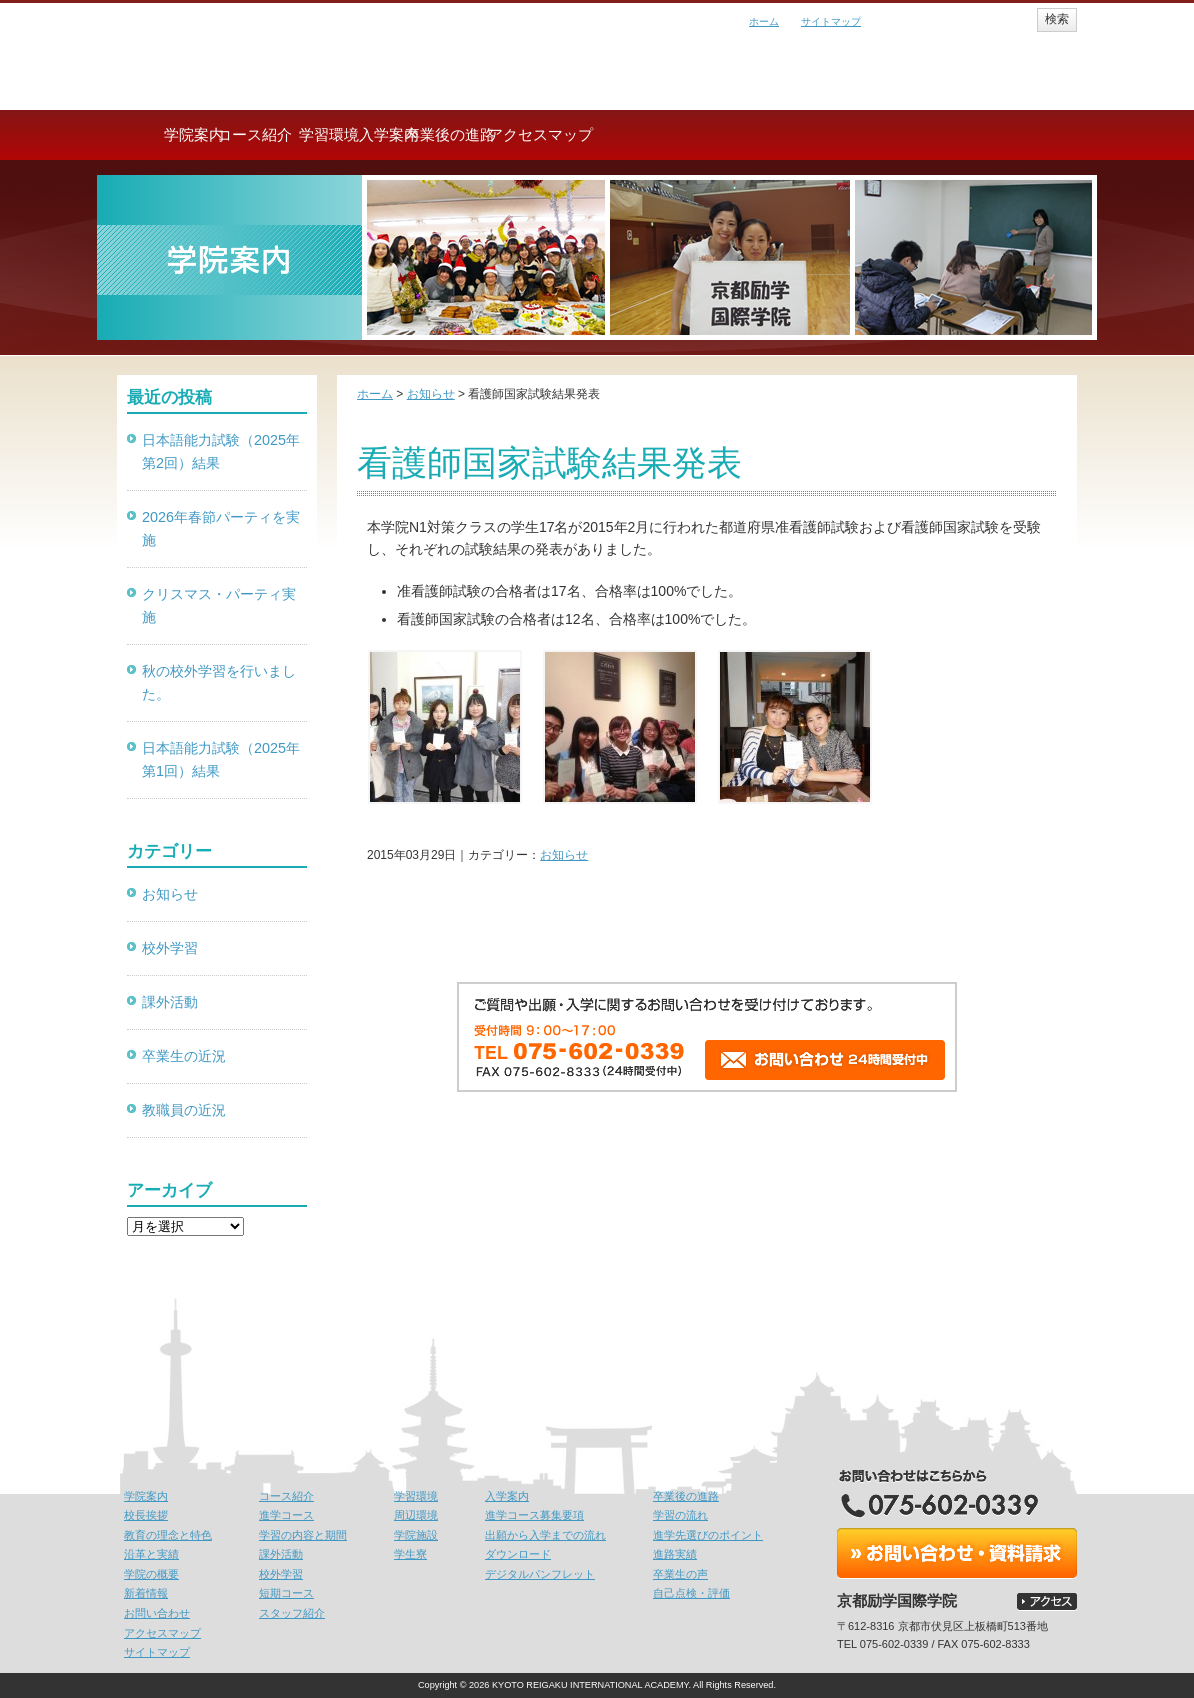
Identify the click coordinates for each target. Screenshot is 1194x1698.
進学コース (286, 1515)
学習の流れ (680, 1515)
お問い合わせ (157, 1613)
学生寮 (410, 1554)
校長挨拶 (146, 1515)
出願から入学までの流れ (545, 1535)
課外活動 (170, 1002)
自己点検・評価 (691, 1593)
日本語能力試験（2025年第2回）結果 (221, 451)
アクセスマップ (997, 134)
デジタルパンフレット (540, 1574)
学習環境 (517, 134)
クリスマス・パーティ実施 (219, 605)
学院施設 (416, 1535)
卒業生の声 (680, 1574)
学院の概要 (151, 1574)
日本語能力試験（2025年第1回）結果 (221, 759)
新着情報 (146, 1593)
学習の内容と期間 (303, 1535)
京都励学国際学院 (267, 50)
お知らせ (564, 855)
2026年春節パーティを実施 (221, 528)
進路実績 (675, 1554)
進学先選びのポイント (708, 1535)
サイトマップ (831, 21)
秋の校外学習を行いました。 (219, 682)
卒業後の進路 (837, 134)
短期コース (286, 1593)
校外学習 (170, 948)
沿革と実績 (151, 1554)
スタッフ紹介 (292, 1613)
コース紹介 (357, 134)
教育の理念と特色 (168, 1535)
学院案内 (197, 134)
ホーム (764, 21)
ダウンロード (518, 1554)
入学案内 (677, 134)
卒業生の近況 (184, 1056)
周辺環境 (416, 1515)
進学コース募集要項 (534, 1515)
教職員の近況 (184, 1110)
